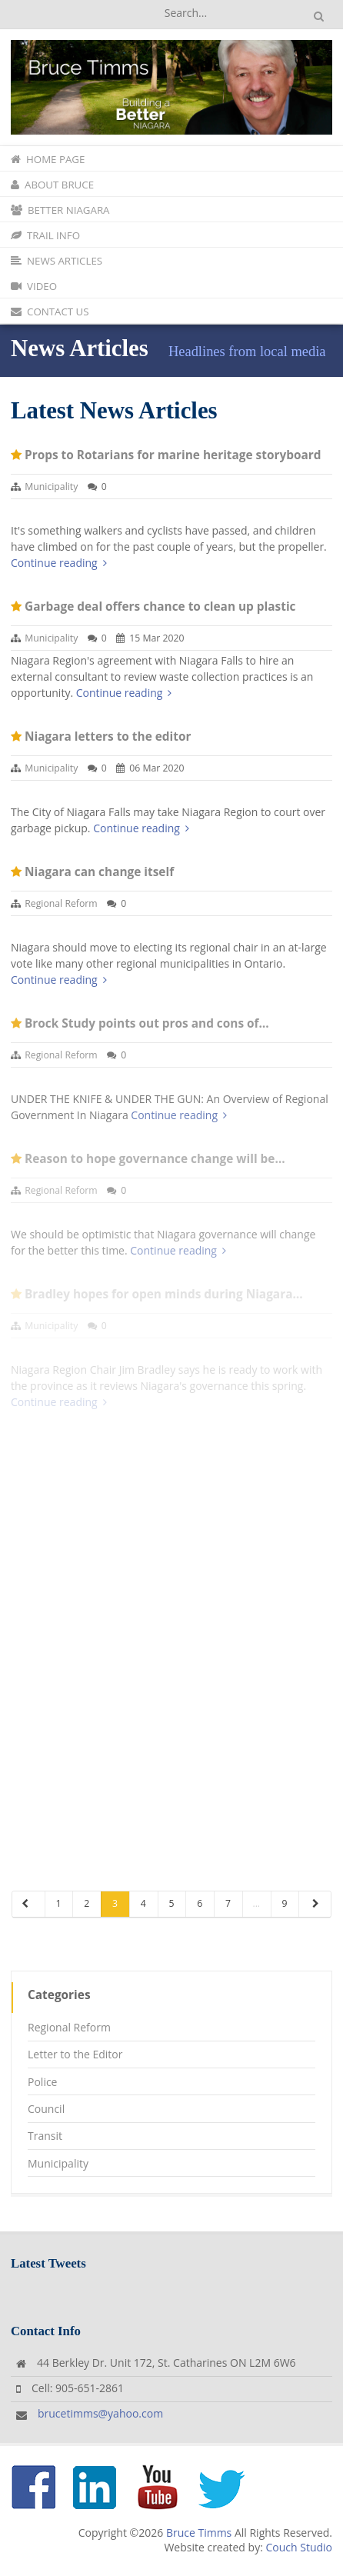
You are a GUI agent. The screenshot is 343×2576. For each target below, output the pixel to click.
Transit (45, 2135)
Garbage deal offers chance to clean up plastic (160, 606)
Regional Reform (61, 903)
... (256, 1903)
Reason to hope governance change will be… (155, 1159)
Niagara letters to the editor (108, 736)
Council (46, 2108)
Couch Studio (298, 2547)
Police (42, 2081)
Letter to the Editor (75, 2054)
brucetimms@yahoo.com (100, 2413)
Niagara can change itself (99, 872)
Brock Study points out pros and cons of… (147, 1023)
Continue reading (59, 562)
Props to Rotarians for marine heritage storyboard (173, 455)
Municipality (51, 486)
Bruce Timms (198, 2532)
